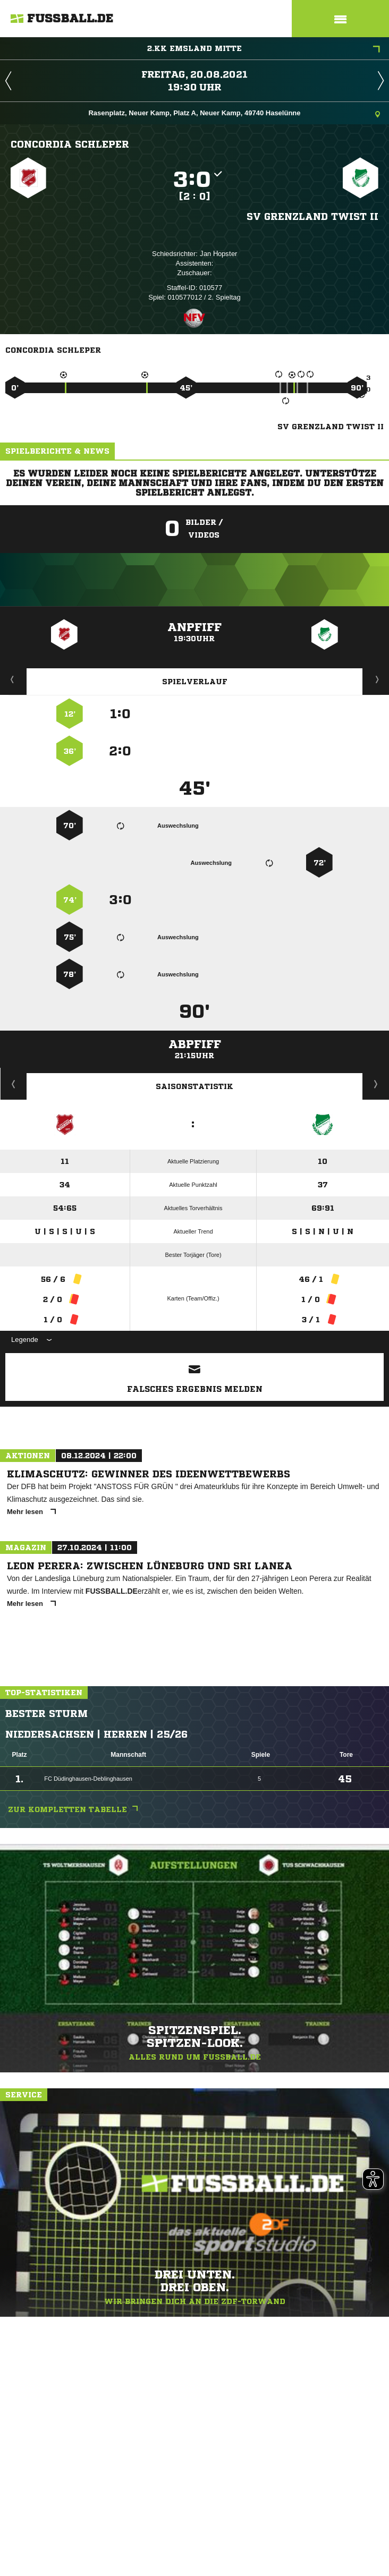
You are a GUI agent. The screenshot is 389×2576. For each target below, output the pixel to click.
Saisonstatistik (194, 1086)
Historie (14, 1084)
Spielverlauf (194, 681)
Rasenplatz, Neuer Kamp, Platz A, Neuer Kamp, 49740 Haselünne (234, 114)
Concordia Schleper (70, 144)
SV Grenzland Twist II (312, 216)
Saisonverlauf (376, 1084)
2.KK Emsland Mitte (263, 49)
